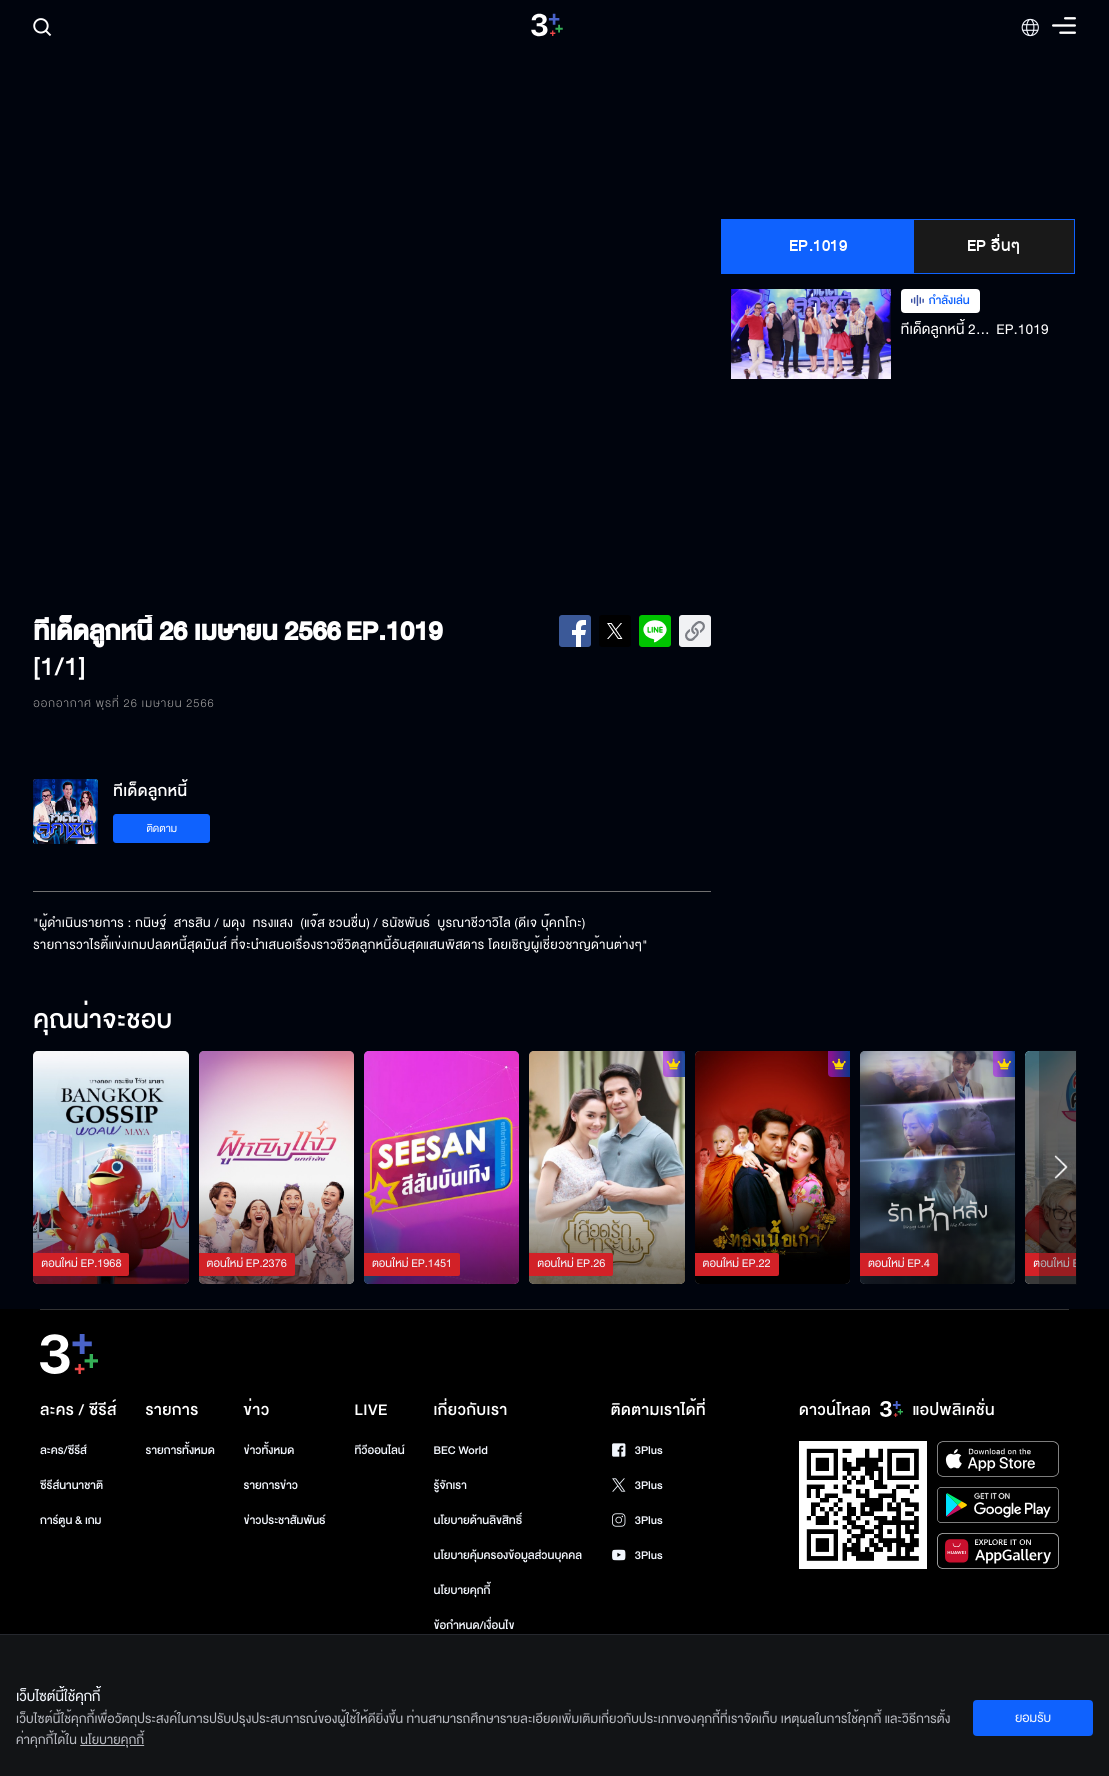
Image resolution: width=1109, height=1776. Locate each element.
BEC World (461, 1450)
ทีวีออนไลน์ (379, 1450)
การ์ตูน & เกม (71, 1520)
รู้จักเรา (450, 1485)
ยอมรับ (1033, 1718)
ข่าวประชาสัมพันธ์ (285, 1520)
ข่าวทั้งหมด (269, 1450)
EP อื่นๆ (994, 246)
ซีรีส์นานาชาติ (71, 1485)
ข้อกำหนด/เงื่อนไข (474, 1625)
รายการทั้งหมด (180, 1450)
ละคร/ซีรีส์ (63, 1450)
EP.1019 (818, 246)
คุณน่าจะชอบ (102, 1021)
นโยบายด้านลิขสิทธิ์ (478, 1520)
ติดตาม (161, 828)
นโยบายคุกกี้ (462, 1590)
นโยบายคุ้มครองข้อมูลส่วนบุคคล (508, 1555)
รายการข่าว (271, 1485)
